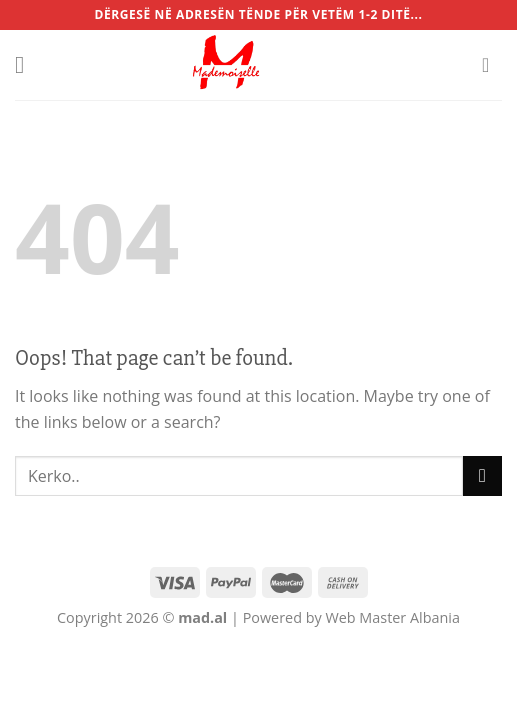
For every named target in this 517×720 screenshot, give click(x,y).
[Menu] (27, 64)
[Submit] (482, 475)
